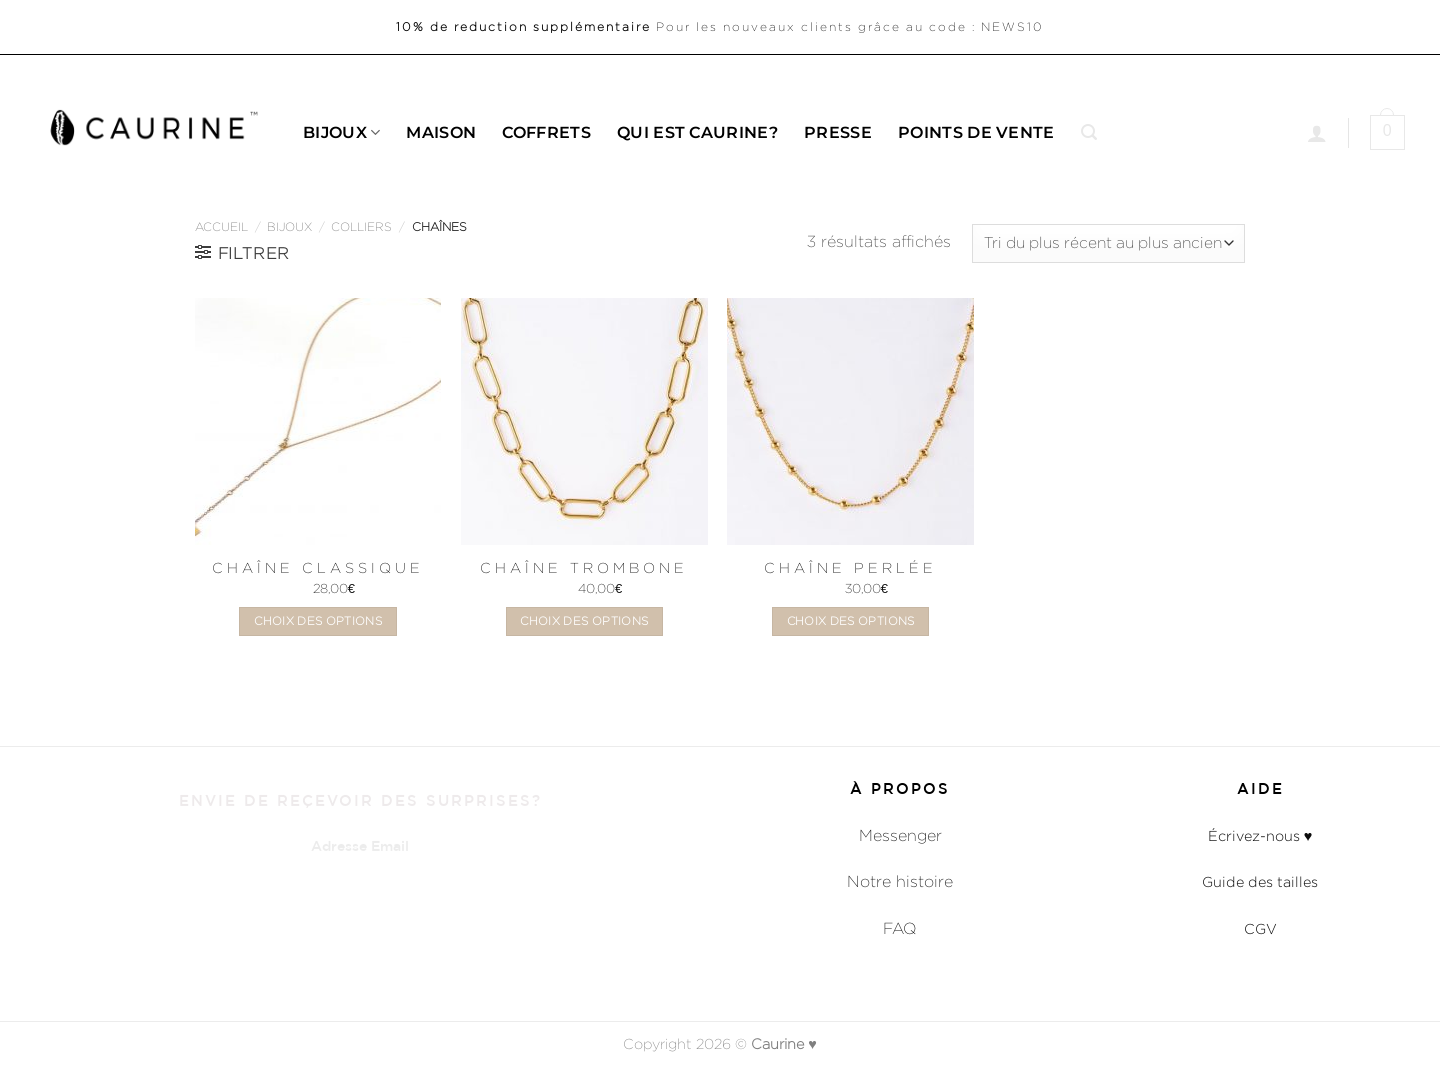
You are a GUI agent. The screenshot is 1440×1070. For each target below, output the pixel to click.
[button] (1089, 132)
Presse (838, 132)
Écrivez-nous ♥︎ (1260, 835)
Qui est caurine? (697, 132)
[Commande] (1108, 243)
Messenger (900, 835)
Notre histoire (900, 881)
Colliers (361, 226)
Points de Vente (976, 132)
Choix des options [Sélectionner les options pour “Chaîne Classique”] (318, 621)
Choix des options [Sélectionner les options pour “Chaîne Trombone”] (584, 621)
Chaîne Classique (318, 567)
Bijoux (341, 133)
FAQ (900, 928)
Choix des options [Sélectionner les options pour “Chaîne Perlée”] (851, 621)
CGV (1260, 928)
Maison (441, 132)
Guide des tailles (1260, 881)
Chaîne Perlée (850, 567)
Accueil (221, 226)
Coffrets (546, 132)
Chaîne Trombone (584, 567)
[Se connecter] (1317, 133)
